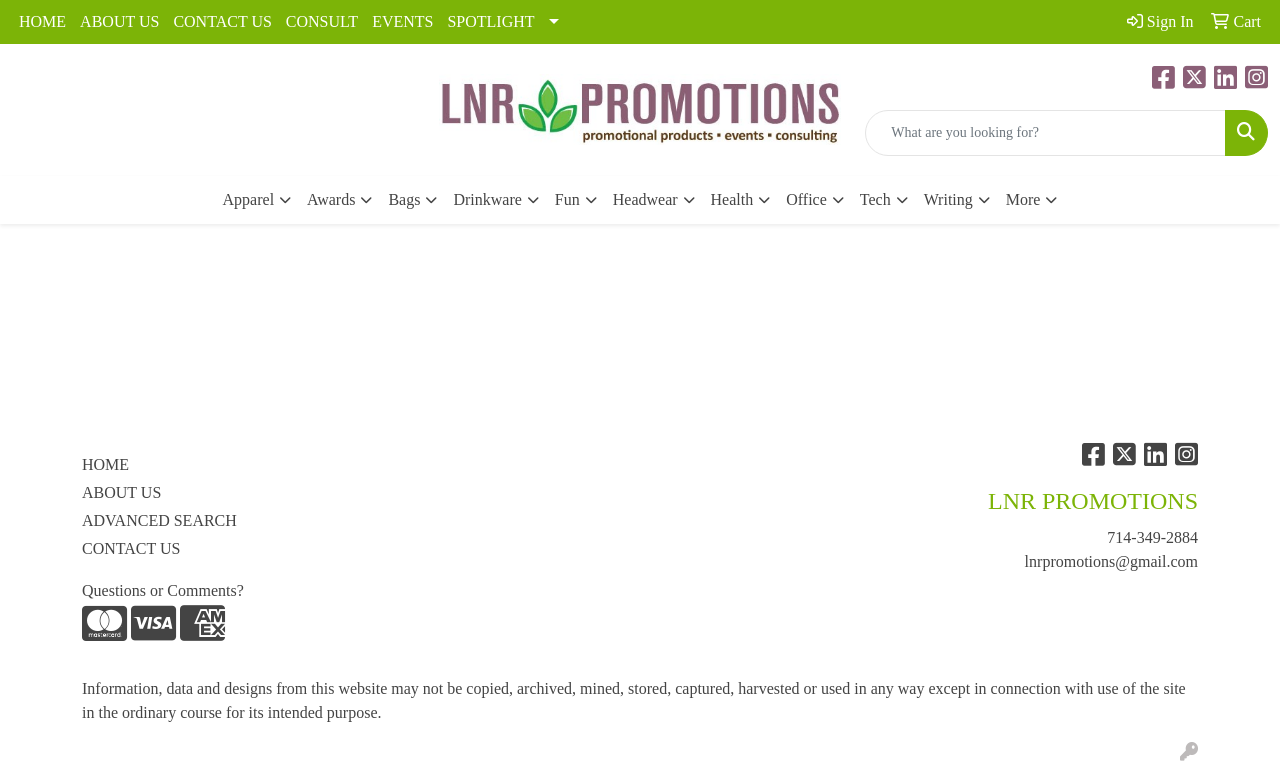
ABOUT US (119, 21)
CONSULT (322, 21)
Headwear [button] (645, 199)
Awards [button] (331, 199)
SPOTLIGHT (490, 21)
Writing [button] (948, 199)
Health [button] (732, 199)
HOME (42, 21)
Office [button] (806, 199)
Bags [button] (404, 199)
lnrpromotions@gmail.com (1111, 561)
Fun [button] (567, 199)
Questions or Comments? (163, 590)
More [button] (1023, 199)
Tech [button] (875, 199)
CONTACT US (222, 21)
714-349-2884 (1152, 537)
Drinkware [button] (487, 199)
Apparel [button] (249, 199)
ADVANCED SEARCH (159, 520)
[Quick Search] (1045, 133)
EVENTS (402, 21)
